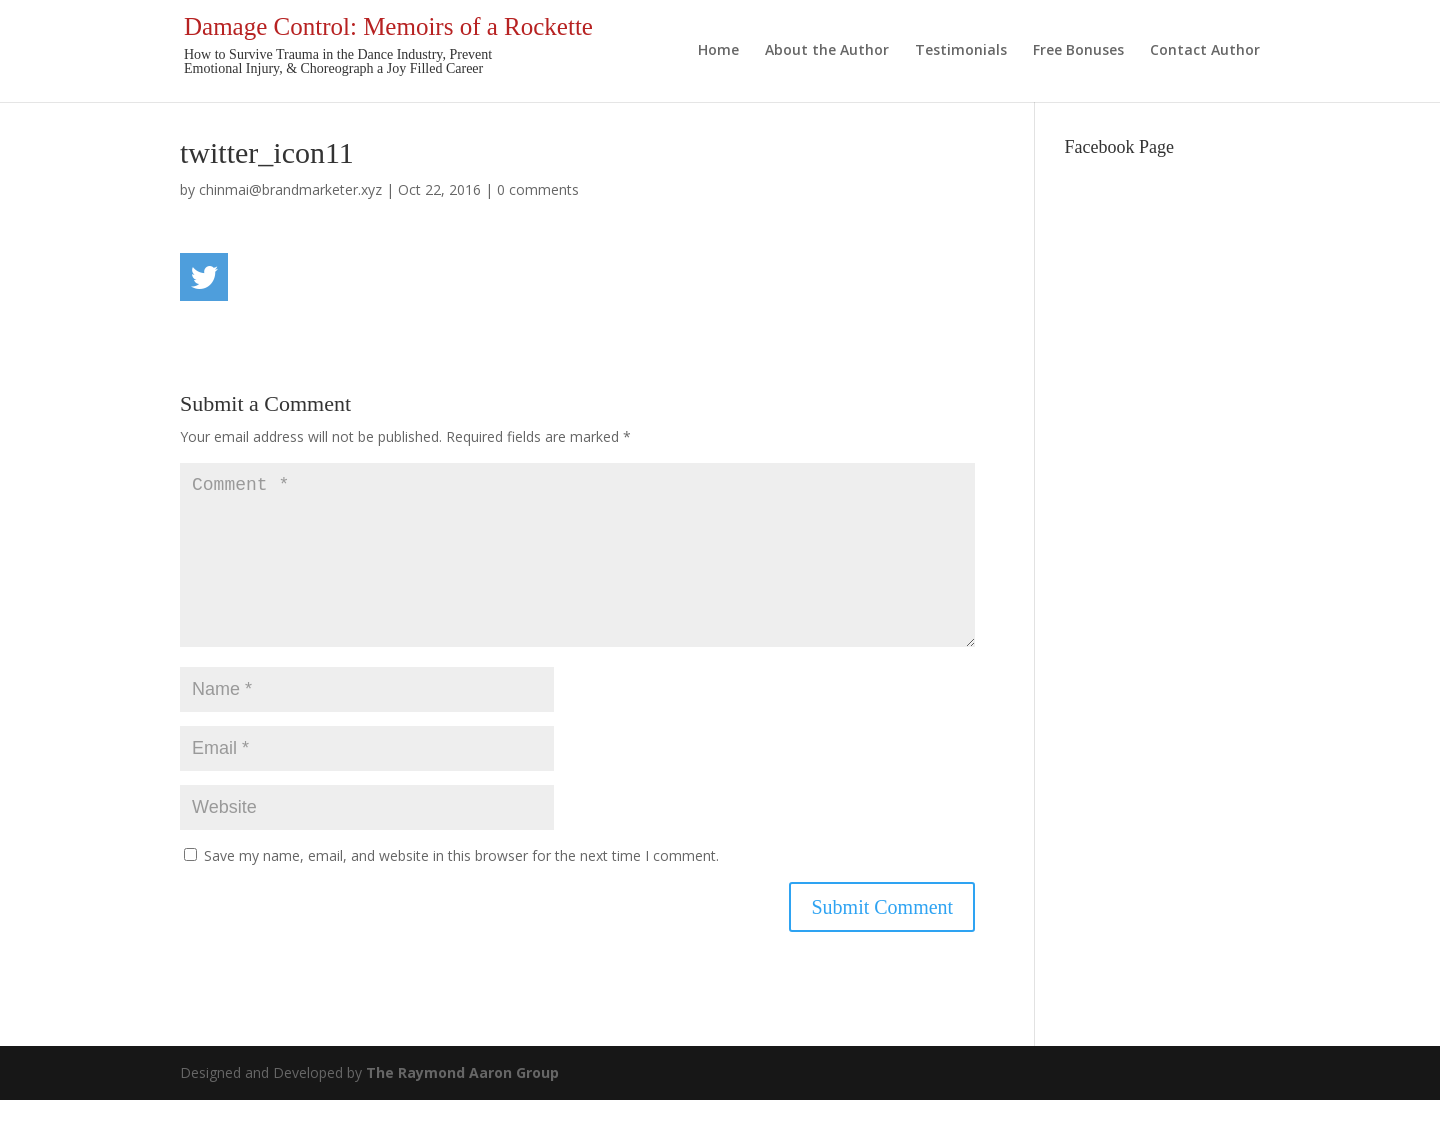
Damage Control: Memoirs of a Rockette (388, 26)
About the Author (827, 51)
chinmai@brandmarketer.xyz (290, 189)
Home (718, 51)
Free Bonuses (1078, 51)
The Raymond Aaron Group (462, 1104)
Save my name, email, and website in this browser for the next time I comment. (461, 887)
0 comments (538, 189)
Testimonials (961, 51)
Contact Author (1205, 51)
